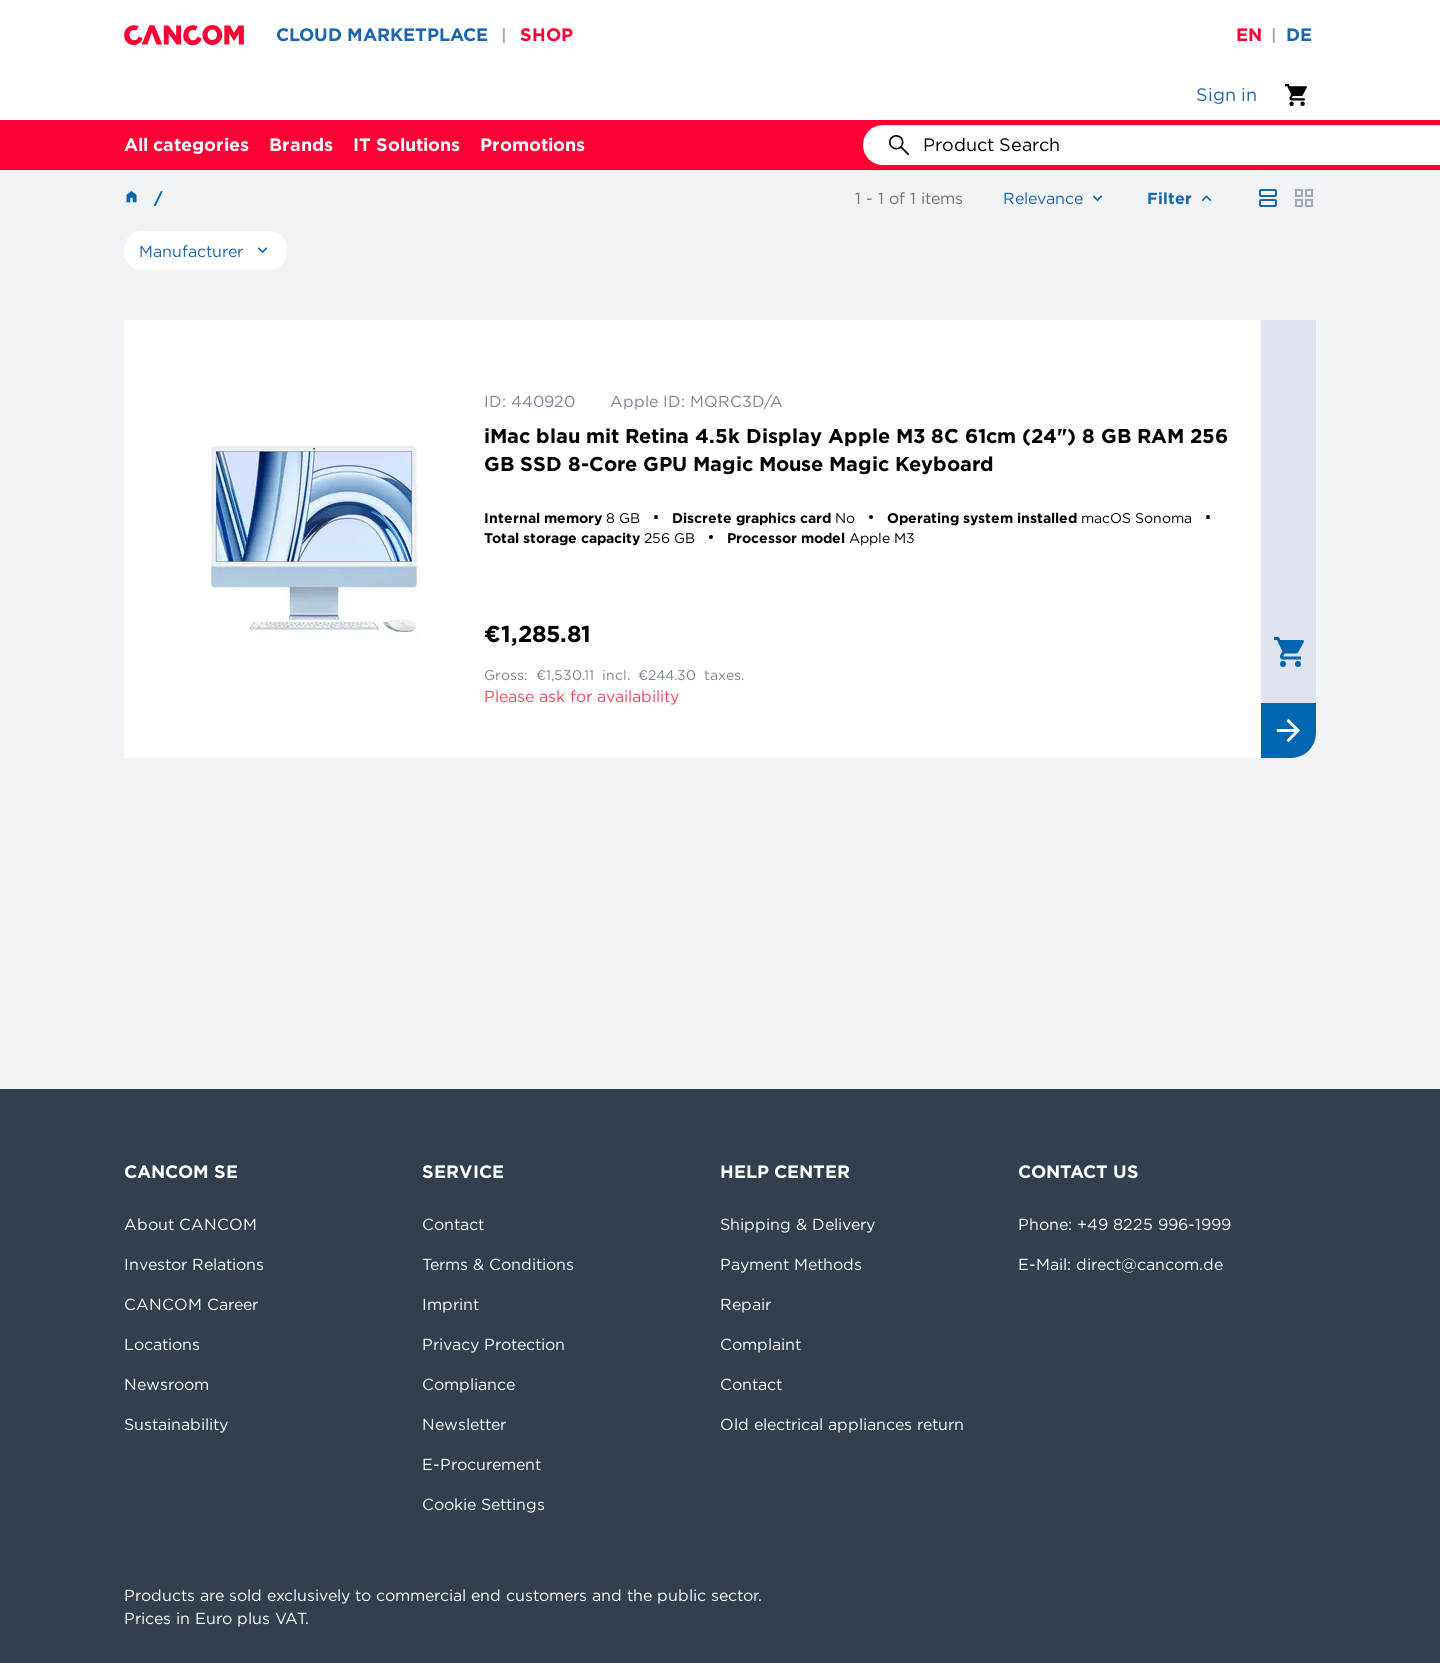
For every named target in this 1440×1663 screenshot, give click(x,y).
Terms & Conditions (498, 1264)
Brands (301, 144)
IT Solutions (406, 144)
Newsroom (166, 1384)
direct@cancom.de (1149, 1264)
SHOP (546, 34)
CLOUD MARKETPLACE (382, 34)
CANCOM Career (191, 1304)
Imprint (450, 1304)
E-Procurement (481, 1464)
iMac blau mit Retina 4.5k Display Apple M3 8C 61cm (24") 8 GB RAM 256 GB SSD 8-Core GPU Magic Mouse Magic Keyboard (856, 449)
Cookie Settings (483, 1504)
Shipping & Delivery (797, 1224)
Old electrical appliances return (842, 1424)
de (1299, 34)
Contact (453, 1224)
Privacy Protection (493, 1344)
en (1249, 34)
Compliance (468, 1384)
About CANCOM (190, 1224)
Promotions (532, 144)
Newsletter (464, 1424)
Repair (745, 1304)
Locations (162, 1344)
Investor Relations (194, 1264)
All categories (186, 144)
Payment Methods (791, 1264)
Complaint (760, 1344)
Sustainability (176, 1424)
